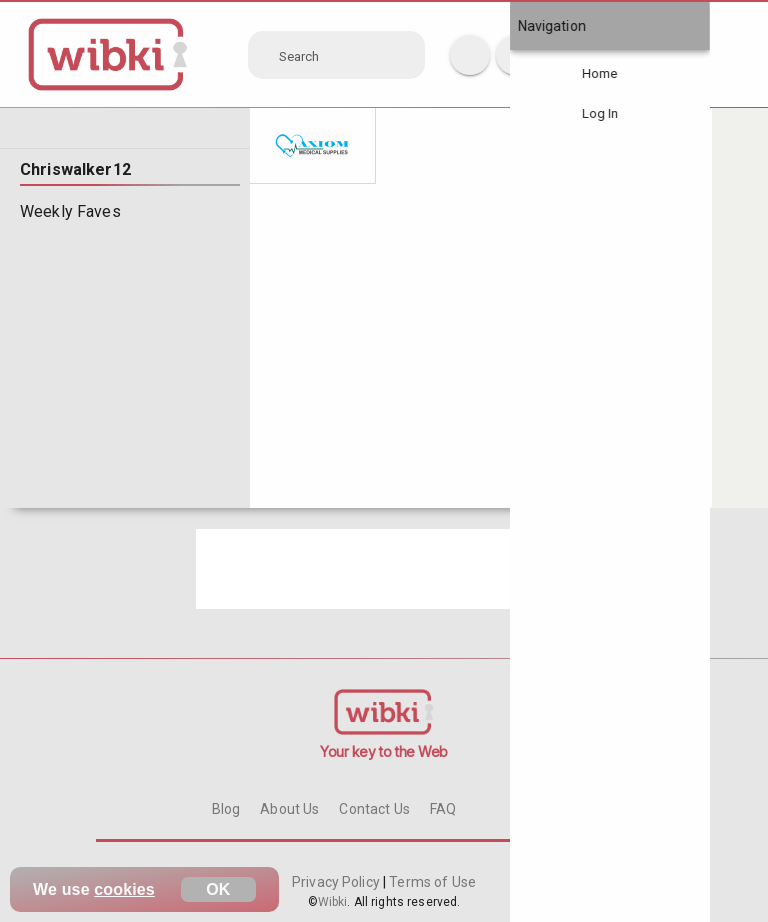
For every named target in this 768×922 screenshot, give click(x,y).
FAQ (443, 809)
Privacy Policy (337, 882)
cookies (124, 889)
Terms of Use (431, 882)
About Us (289, 809)
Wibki (333, 902)
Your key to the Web (384, 751)
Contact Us (374, 809)
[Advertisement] (384, 569)
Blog (226, 809)
